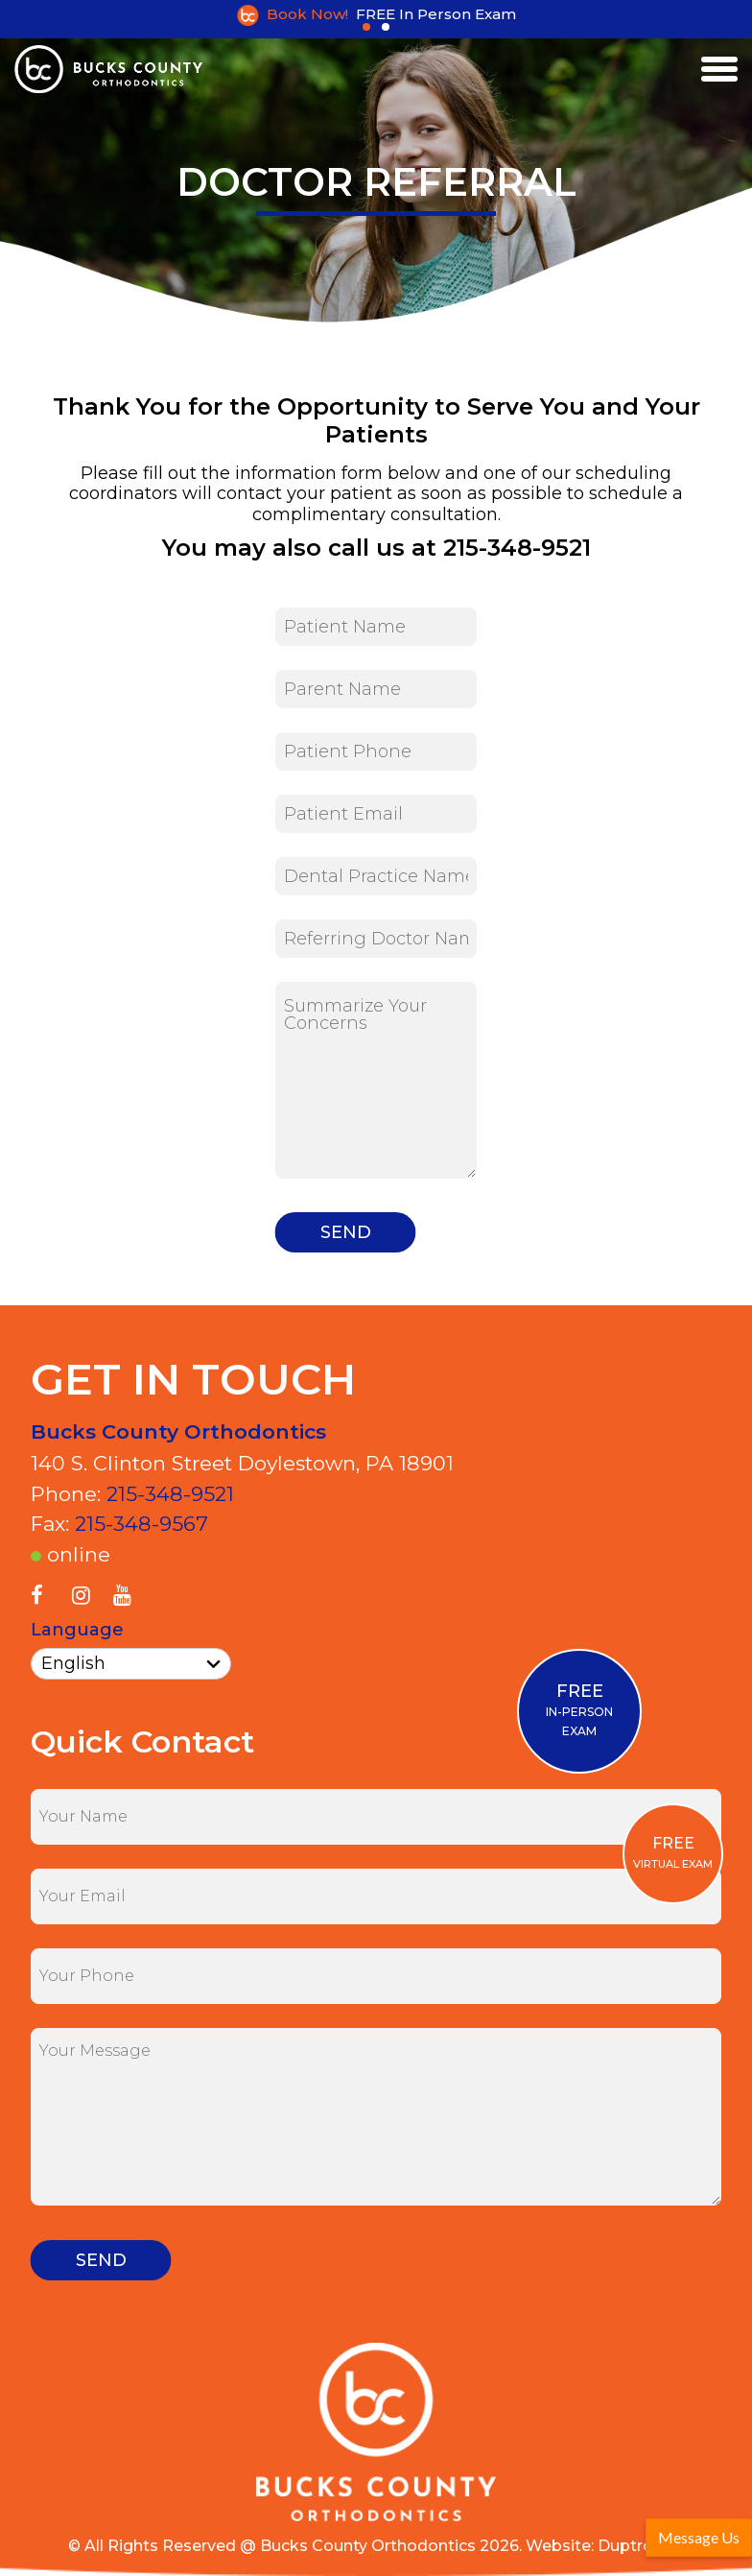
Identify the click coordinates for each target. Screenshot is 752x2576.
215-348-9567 (141, 1524)
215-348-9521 (170, 1494)
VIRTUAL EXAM (673, 1852)
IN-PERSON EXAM (579, 1709)
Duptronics (641, 2546)
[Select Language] (131, 1664)
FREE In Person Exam (436, 14)
